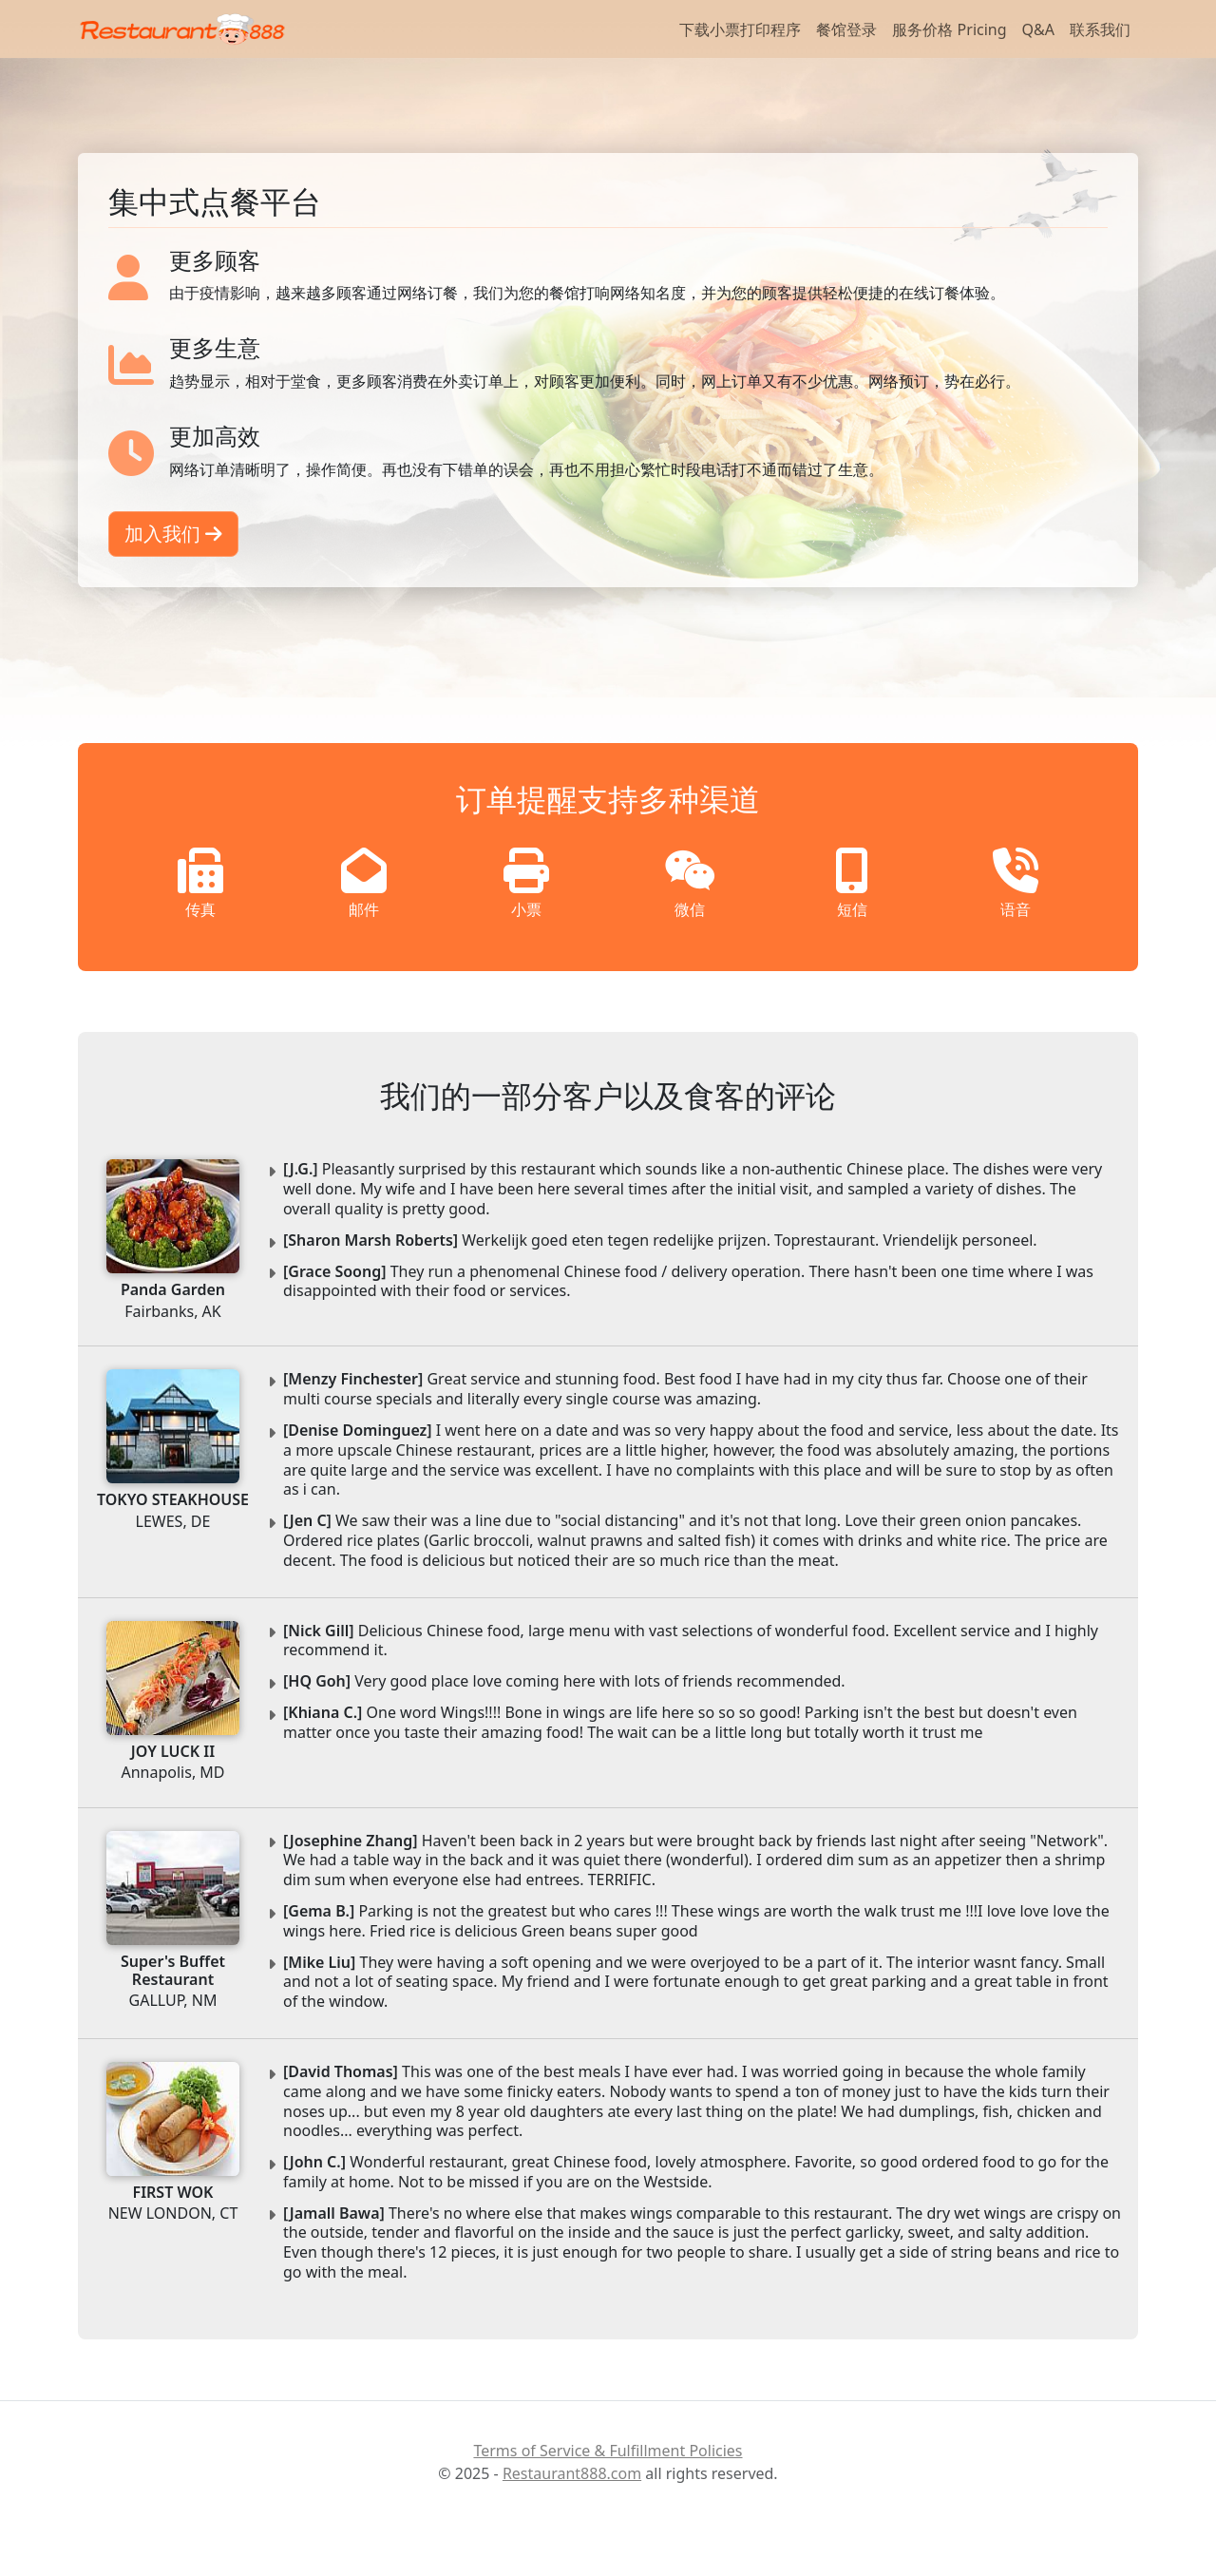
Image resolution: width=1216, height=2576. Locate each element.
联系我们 (1100, 29)
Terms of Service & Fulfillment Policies (607, 2450)
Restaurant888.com (572, 2473)
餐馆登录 (846, 29)
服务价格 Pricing (949, 29)
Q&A (1038, 29)
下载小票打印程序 (740, 29)
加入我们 (173, 533)
